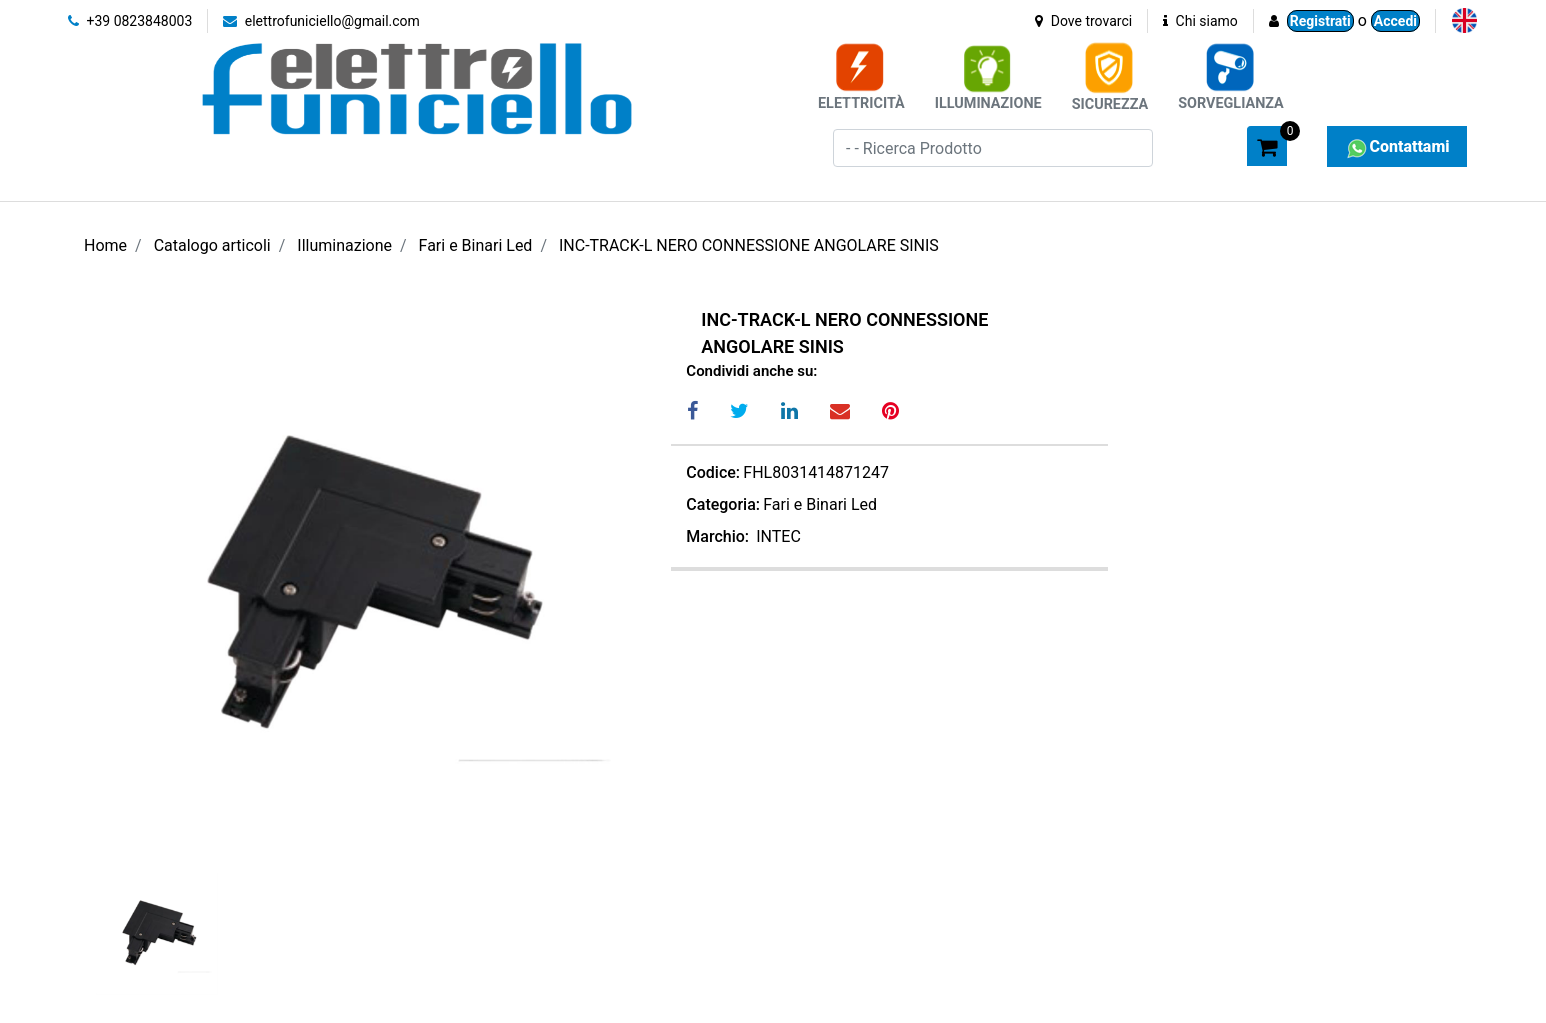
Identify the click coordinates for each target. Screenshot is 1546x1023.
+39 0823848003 (130, 21)
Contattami (1396, 146)
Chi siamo (1200, 21)
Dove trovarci (1083, 21)
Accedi (1395, 21)
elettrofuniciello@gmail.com (321, 21)
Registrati (1320, 21)
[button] (1184, 145)
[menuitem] (1464, 20)
